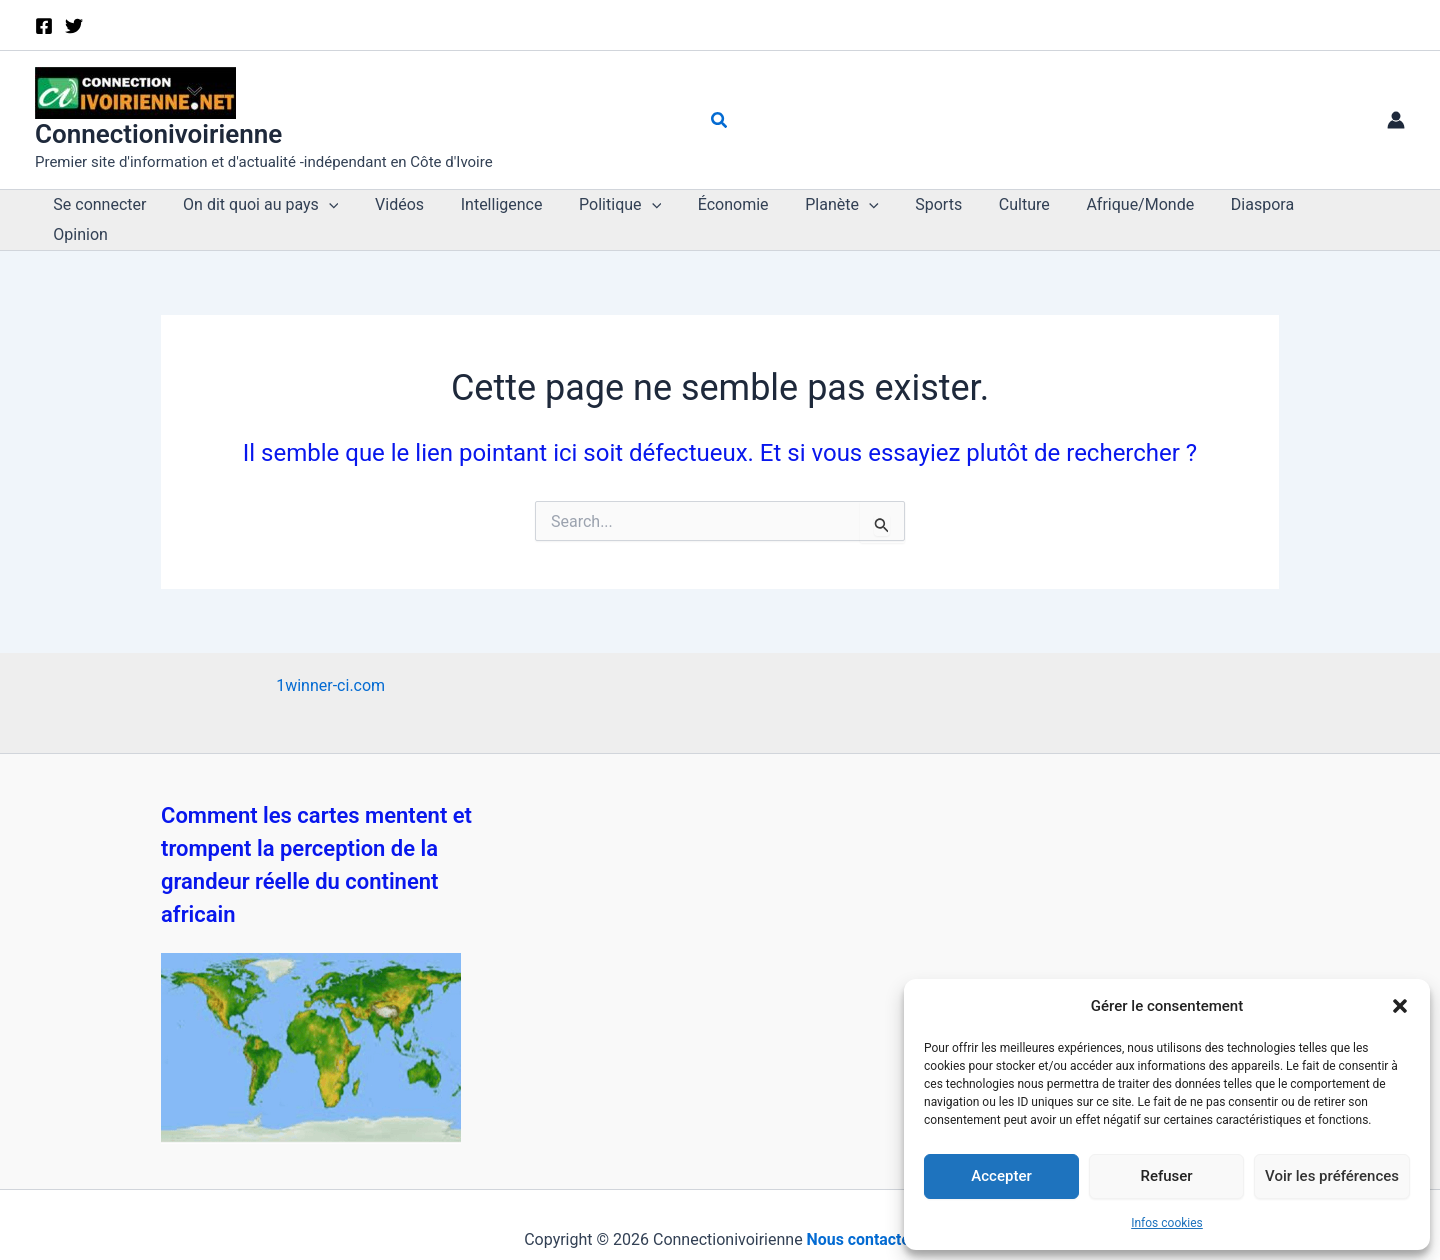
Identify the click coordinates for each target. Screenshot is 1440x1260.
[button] (1400, 1006)
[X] (74, 26)
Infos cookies (1167, 1223)
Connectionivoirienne (158, 134)
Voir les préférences (1332, 1176)
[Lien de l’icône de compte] (1396, 120)
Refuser (1166, 1176)
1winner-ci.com (330, 655)
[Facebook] (44, 26)
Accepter (1001, 1176)
